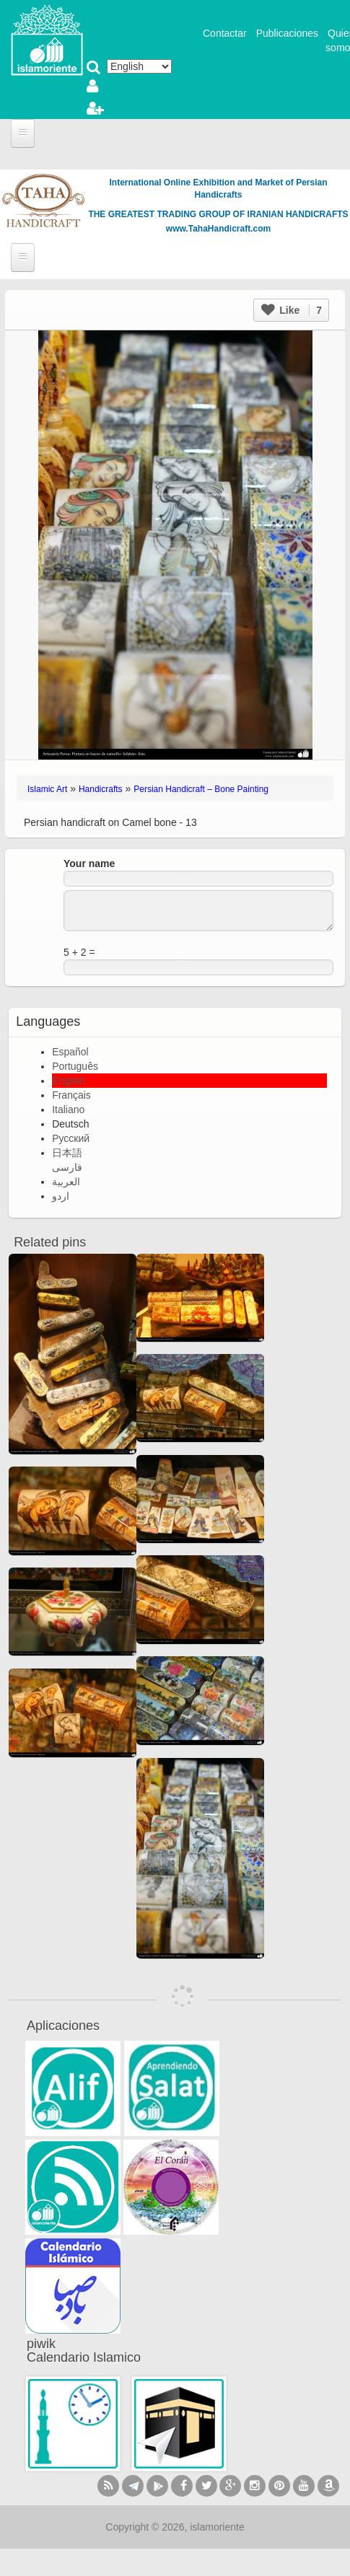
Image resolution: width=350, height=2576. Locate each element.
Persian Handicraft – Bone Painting (201, 789)
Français (71, 1095)
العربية (66, 1181)
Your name (89, 863)
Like (291, 310)
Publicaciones (287, 33)
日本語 (67, 1153)
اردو (60, 1196)
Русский (70, 1138)
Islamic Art (47, 789)
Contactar (225, 33)
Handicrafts (101, 789)
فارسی (67, 1167)
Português (75, 1066)
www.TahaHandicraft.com (218, 229)
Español (70, 1052)
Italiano (68, 1109)
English (68, 1080)
